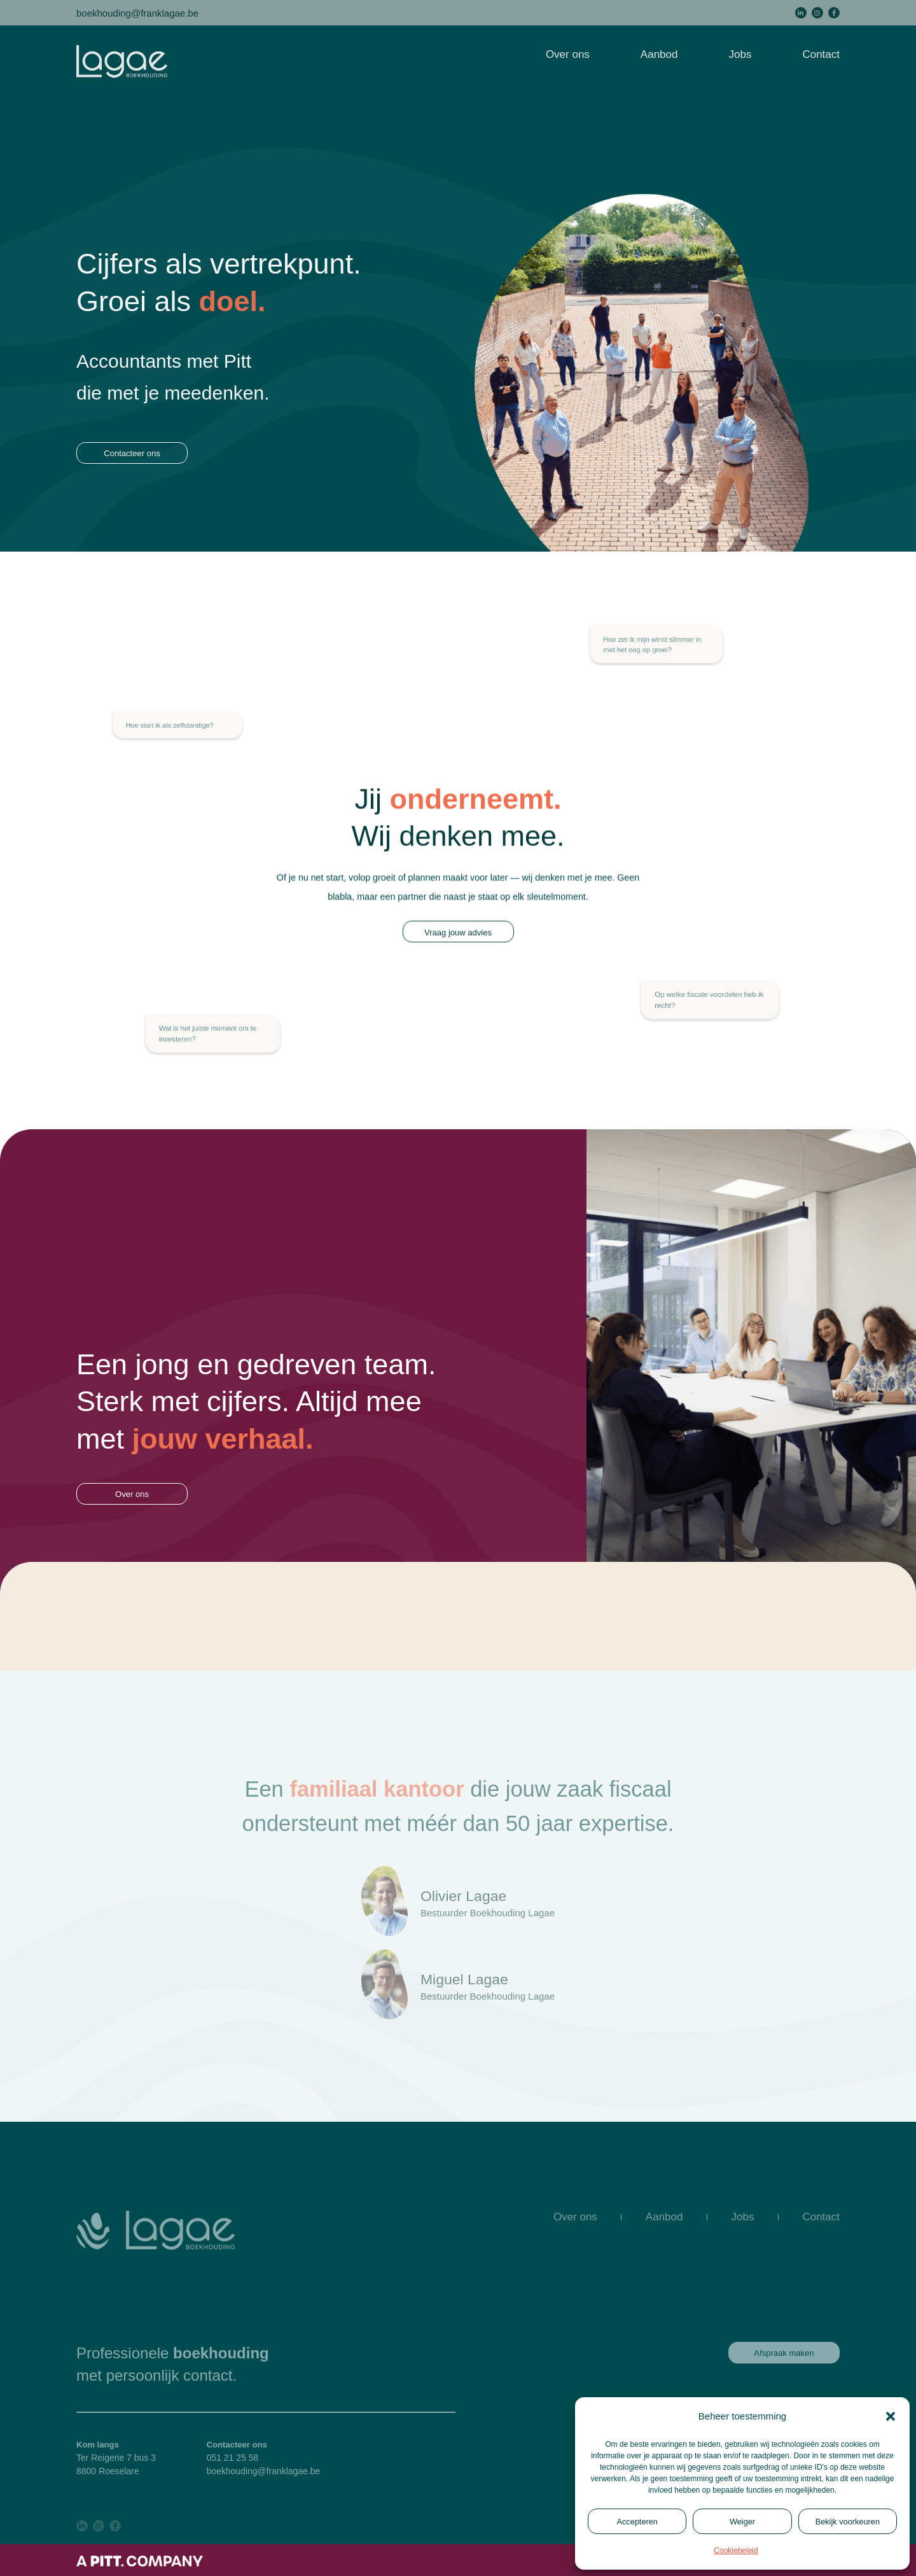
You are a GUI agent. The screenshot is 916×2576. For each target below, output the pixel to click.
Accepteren (637, 2521)
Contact (821, 54)
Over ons (568, 54)
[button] (890, 2416)
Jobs (739, 54)
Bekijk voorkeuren (847, 2521)
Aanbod (659, 54)
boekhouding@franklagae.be (137, 12)
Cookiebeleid (736, 2550)
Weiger (742, 2521)
